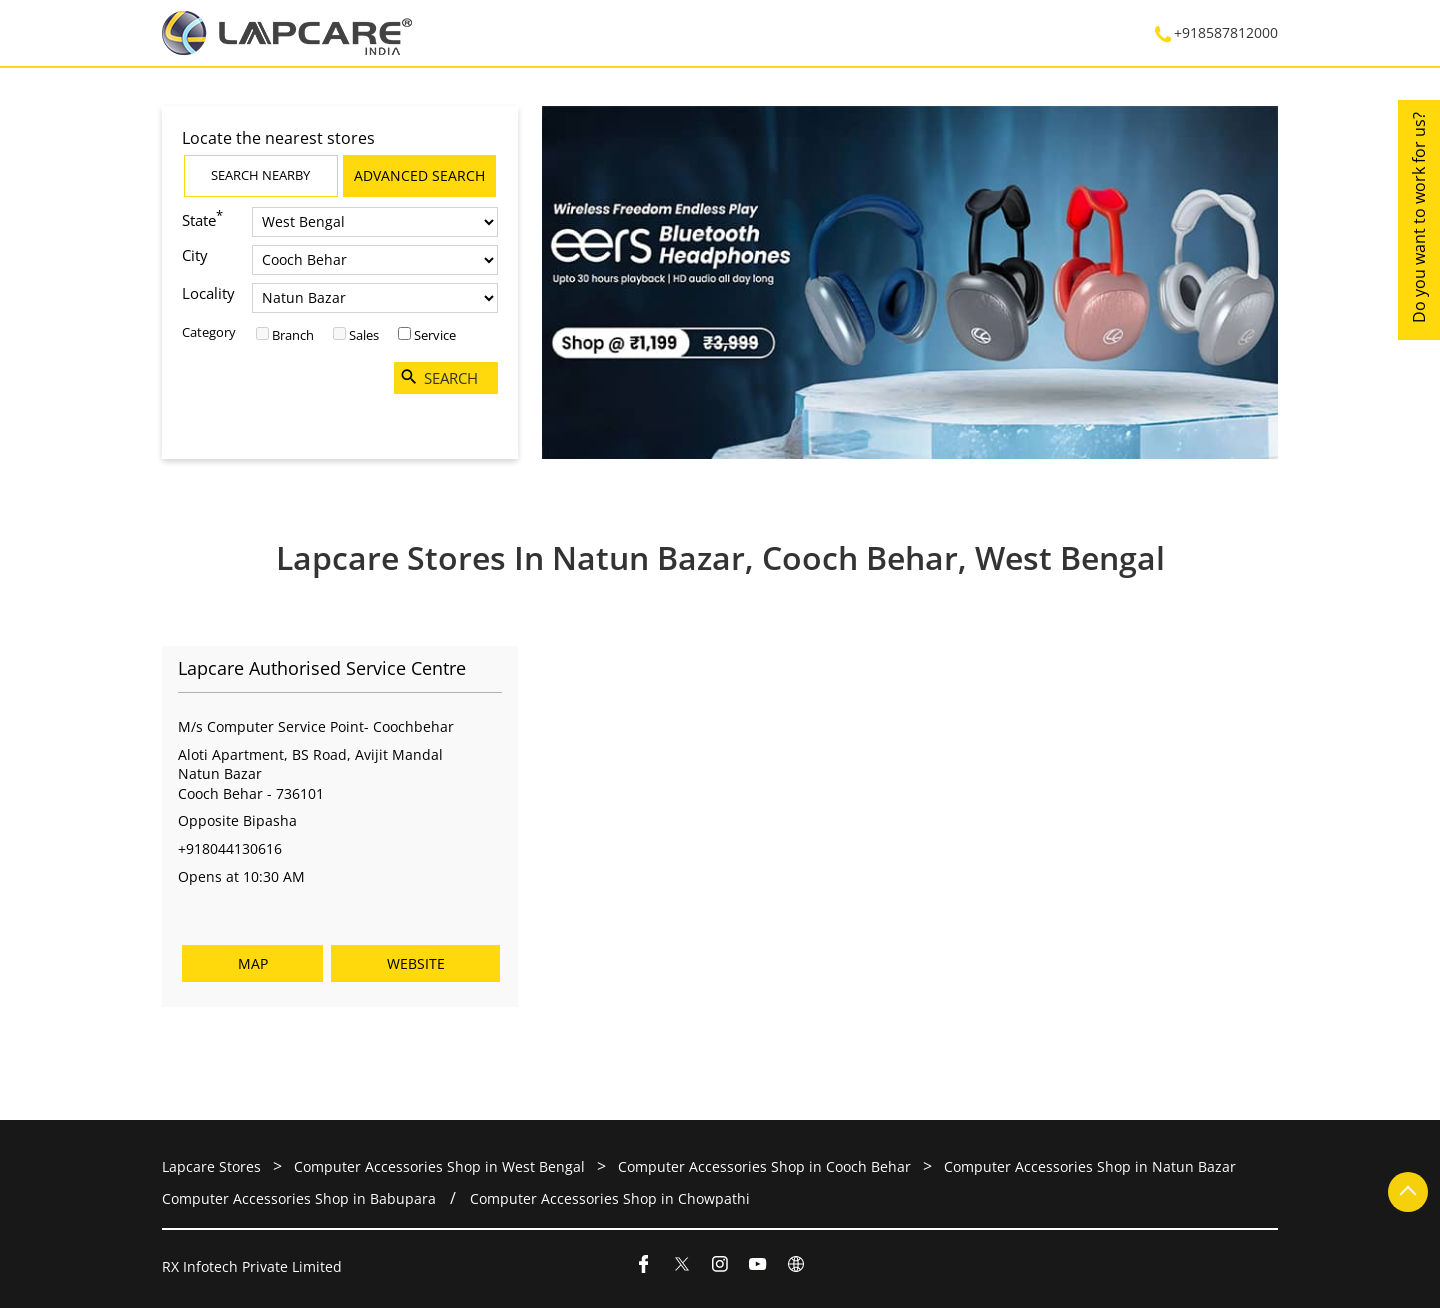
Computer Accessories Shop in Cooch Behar (764, 1166)
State (202, 218)
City (195, 255)
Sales (364, 335)
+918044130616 (230, 848)
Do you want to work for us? (1419, 217)
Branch (293, 335)
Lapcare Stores (213, 1166)
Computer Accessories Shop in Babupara (299, 1198)
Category (209, 332)
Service (435, 335)
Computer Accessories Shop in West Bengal (439, 1166)
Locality (208, 293)
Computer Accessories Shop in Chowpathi (610, 1198)
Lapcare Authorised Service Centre (322, 669)
